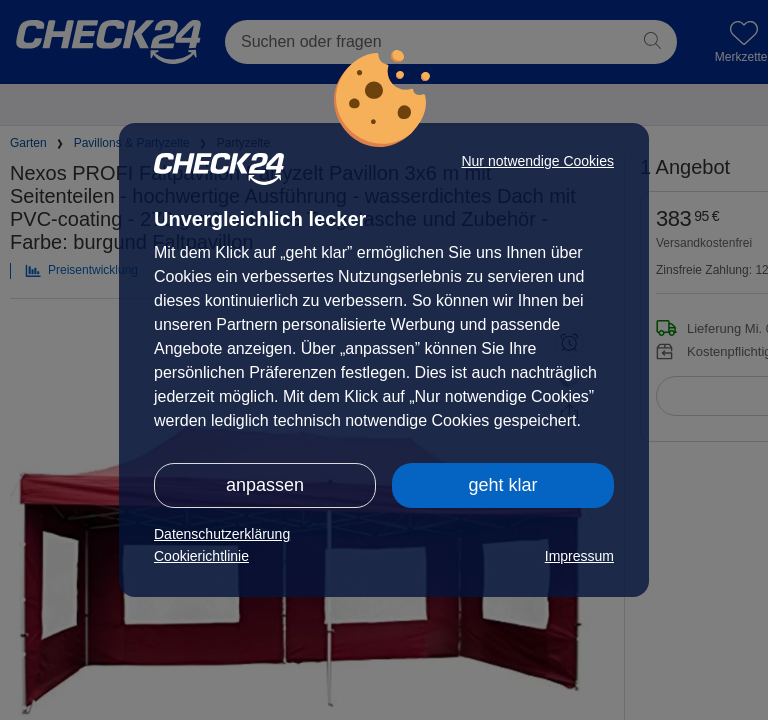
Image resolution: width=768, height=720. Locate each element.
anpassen (265, 485)
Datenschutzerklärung (222, 534)
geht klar (502, 485)
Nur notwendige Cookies (537, 161)
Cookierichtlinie (201, 556)
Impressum (579, 556)
